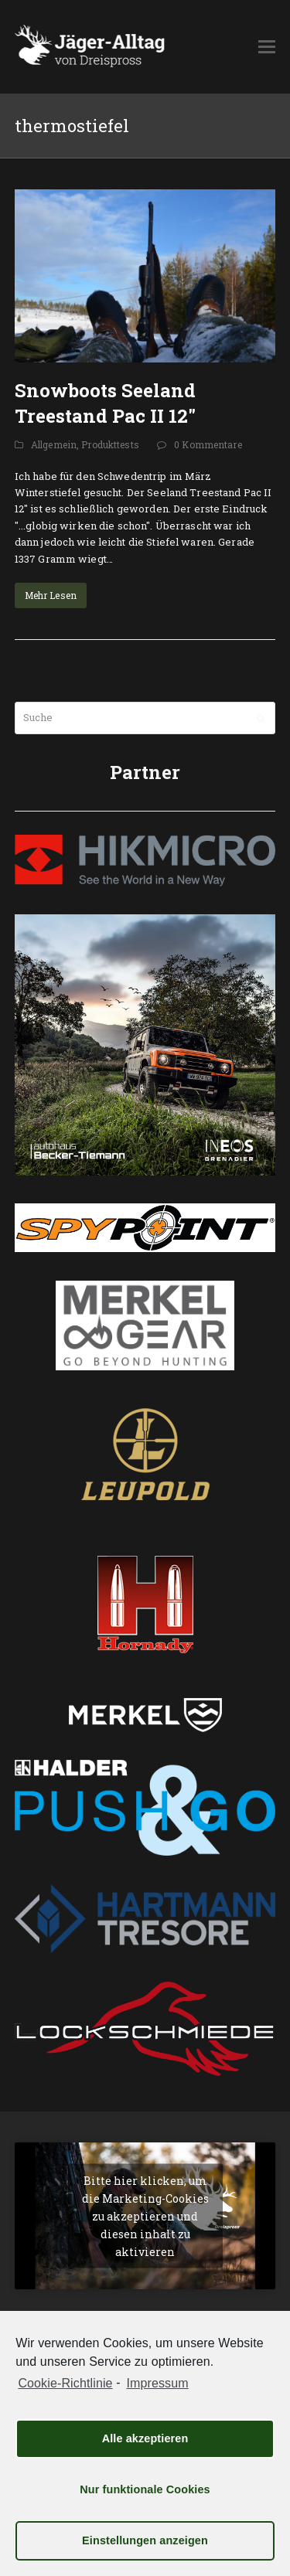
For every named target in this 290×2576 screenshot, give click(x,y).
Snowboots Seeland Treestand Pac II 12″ (105, 403)
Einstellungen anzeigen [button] (145, 2540)
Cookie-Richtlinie (65, 2383)
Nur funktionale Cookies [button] (145, 2489)
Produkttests (110, 444)
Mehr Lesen (51, 595)
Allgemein (54, 444)
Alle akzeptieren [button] (145, 2438)
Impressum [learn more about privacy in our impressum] (157, 2383)
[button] (266, 46)
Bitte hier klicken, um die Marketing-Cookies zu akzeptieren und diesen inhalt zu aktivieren (145, 2216)
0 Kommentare (208, 444)
